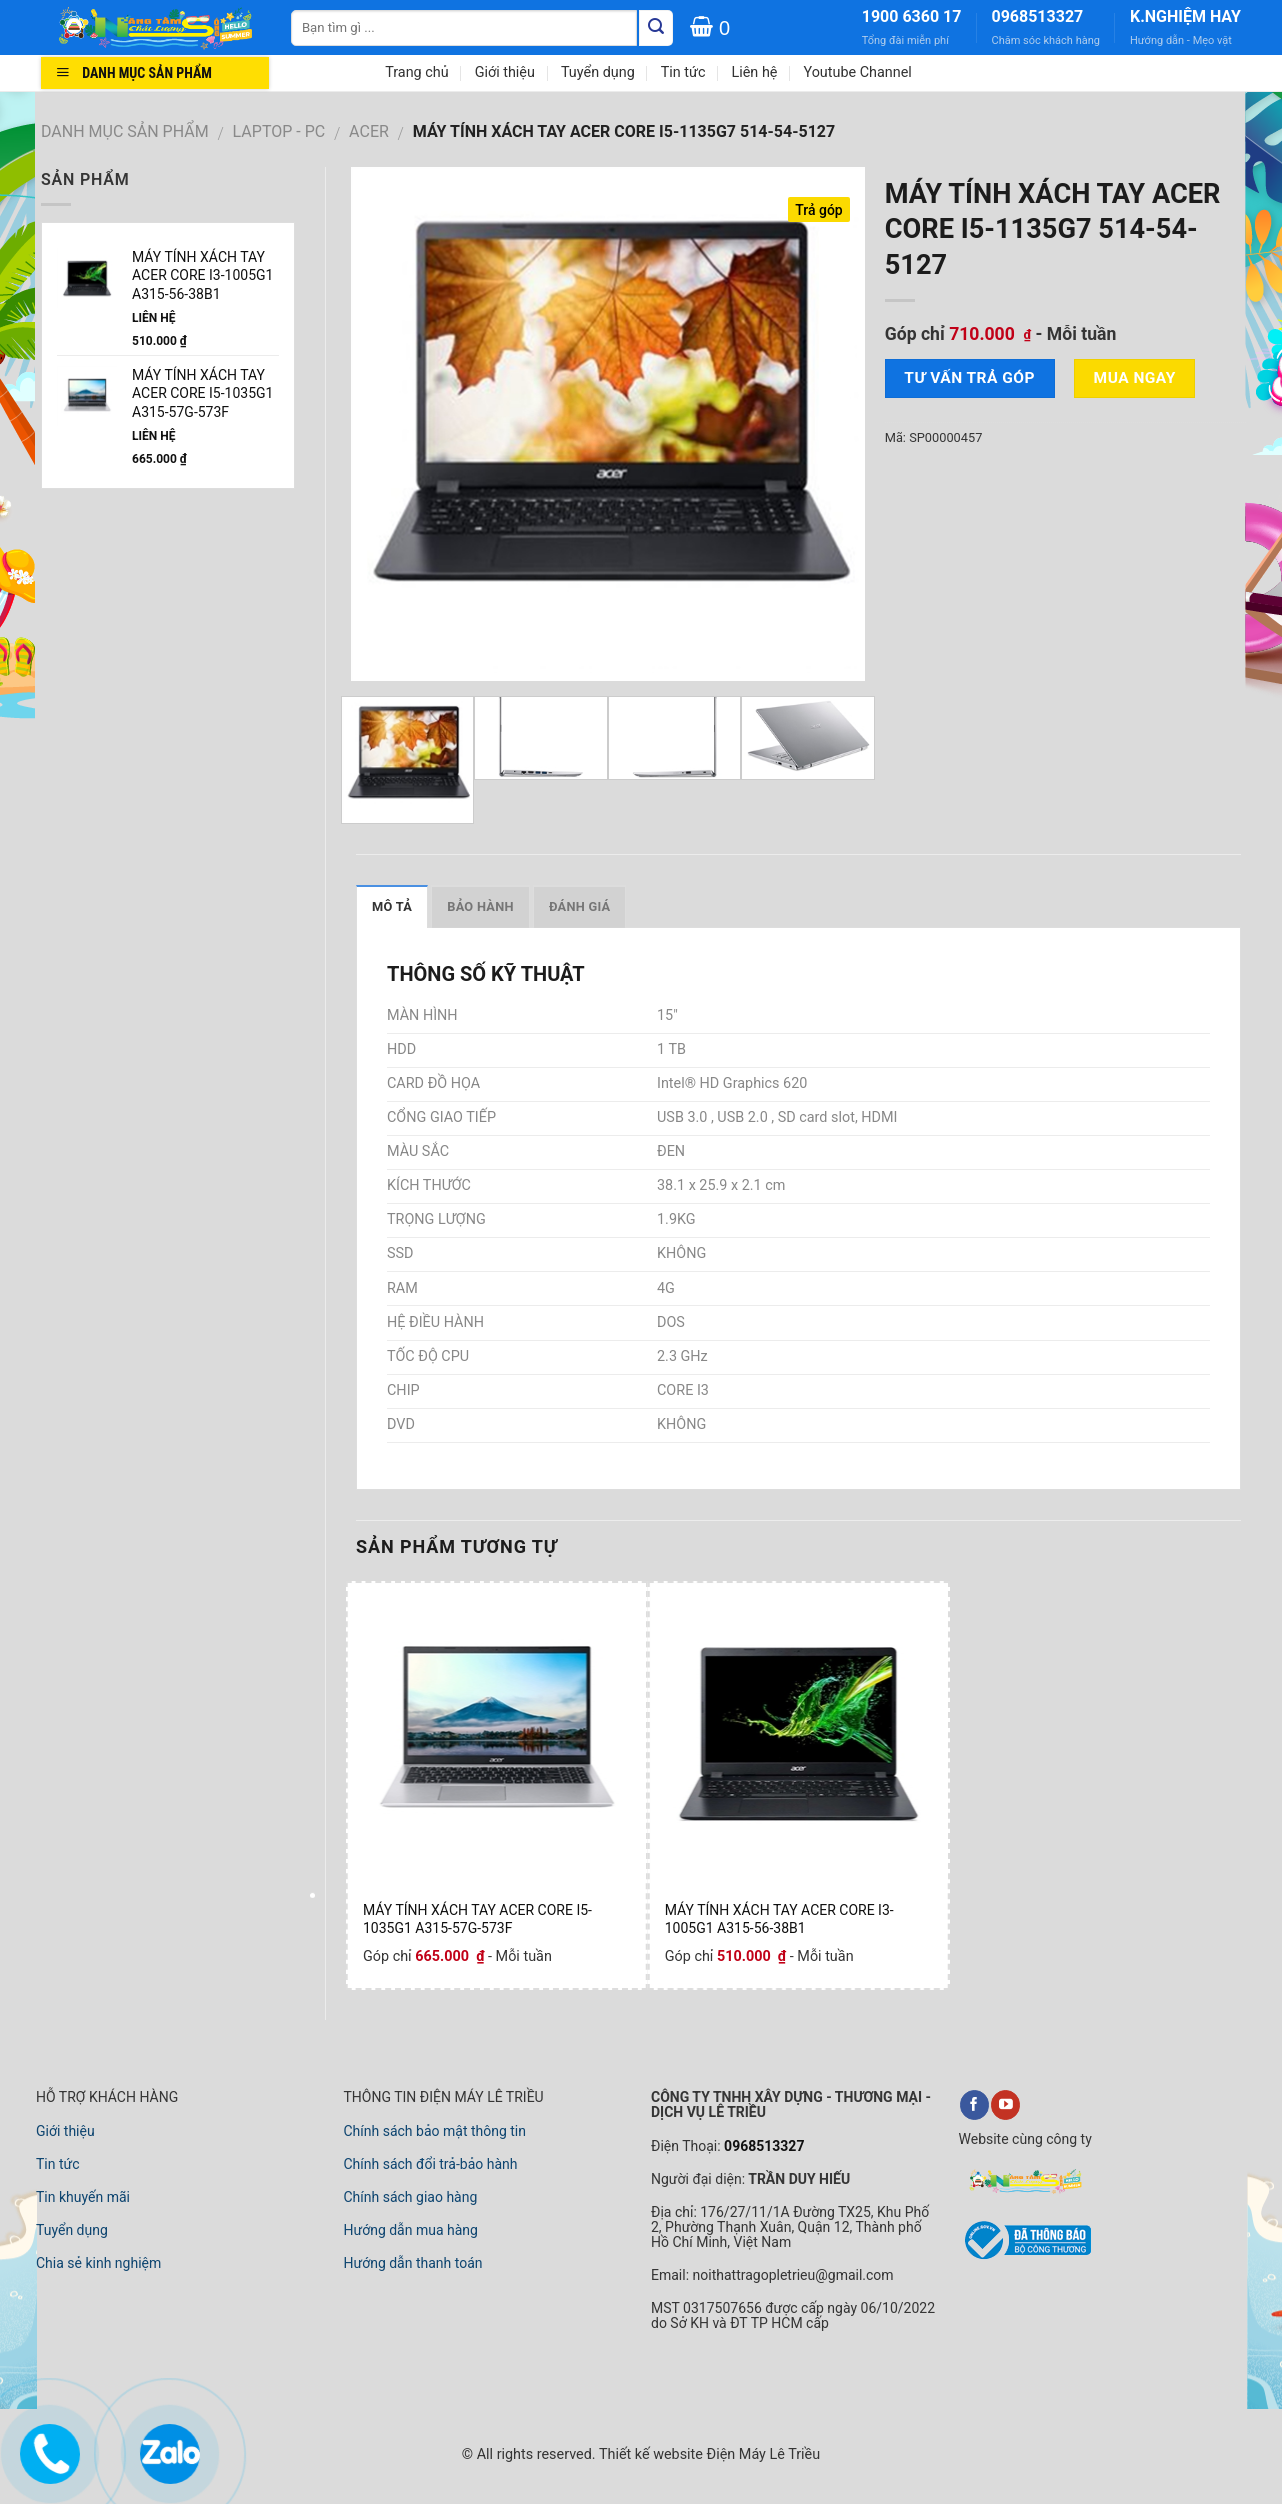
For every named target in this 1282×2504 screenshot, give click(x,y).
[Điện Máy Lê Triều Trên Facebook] (974, 2105)
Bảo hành (480, 906)
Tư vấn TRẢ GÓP (969, 378)
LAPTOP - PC (279, 131)
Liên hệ (754, 72)
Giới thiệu (505, 72)
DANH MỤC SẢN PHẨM (125, 131)
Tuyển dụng (598, 72)
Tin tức (683, 72)
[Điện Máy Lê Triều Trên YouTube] (1005, 2105)
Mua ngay (1135, 378)
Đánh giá (579, 906)
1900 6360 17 (912, 16)
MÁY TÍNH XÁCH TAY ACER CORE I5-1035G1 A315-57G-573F (477, 1919)
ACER (369, 131)
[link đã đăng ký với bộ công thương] (1025, 2256)
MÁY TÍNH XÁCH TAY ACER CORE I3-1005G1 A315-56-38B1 (779, 1919)
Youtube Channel (857, 72)
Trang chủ (416, 72)
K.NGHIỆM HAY (1185, 16)
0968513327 (1037, 16)
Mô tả (392, 906)
